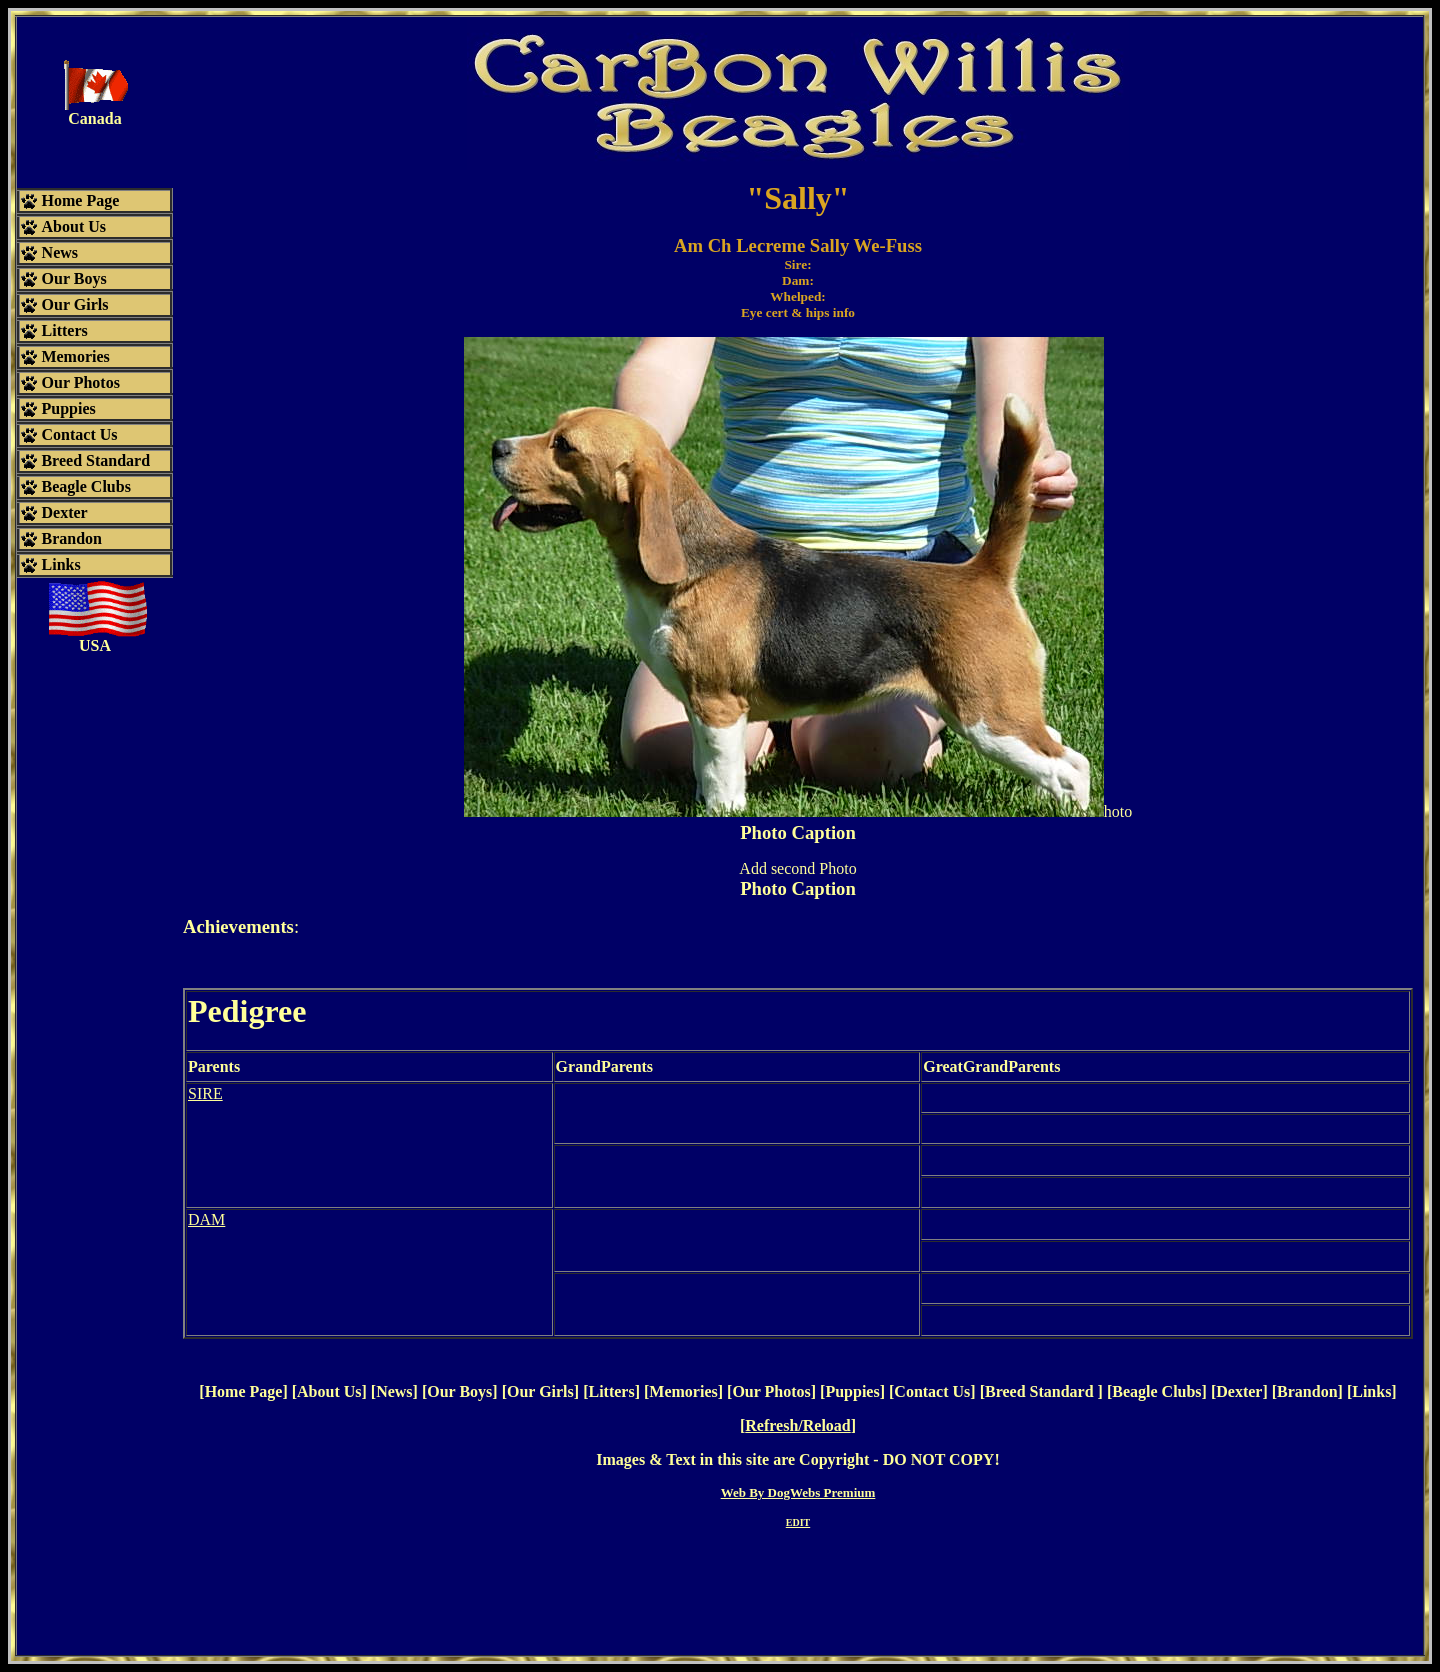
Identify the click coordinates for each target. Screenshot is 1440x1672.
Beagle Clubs (1156, 1391)
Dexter (1239, 1391)
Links (1371, 1391)
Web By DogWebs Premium (798, 1492)
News (394, 1391)
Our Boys (459, 1391)
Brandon (1307, 1391)
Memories (683, 1391)
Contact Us (932, 1391)
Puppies (852, 1391)
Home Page (244, 1391)
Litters (611, 1391)
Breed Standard (1041, 1391)
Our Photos (771, 1391)
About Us (329, 1391)
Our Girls (540, 1391)
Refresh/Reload (797, 1425)
